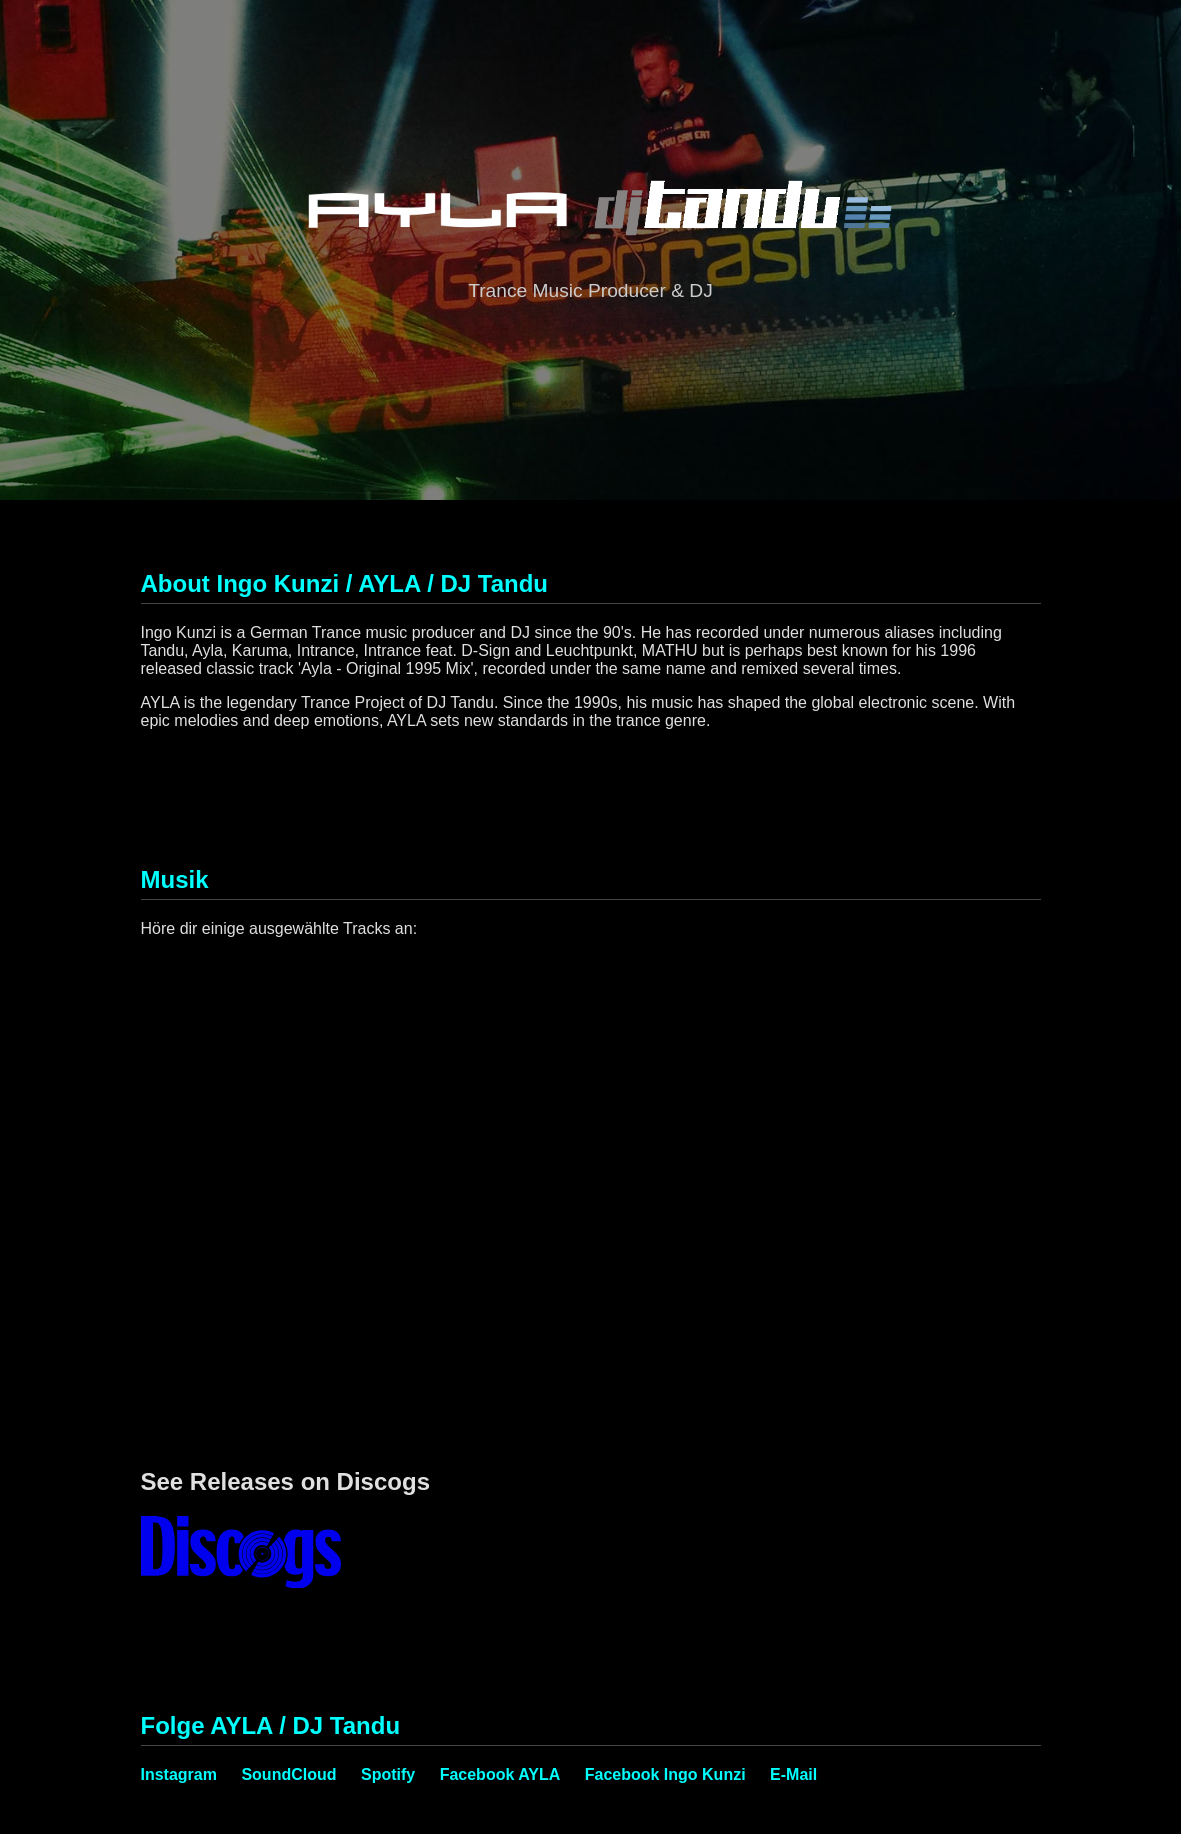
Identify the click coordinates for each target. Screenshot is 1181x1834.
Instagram (179, 1774)
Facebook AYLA (500, 1774)
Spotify (388, 1774)
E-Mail (793, 1774)
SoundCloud (288, 1774)
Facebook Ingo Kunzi (665, 1774)
